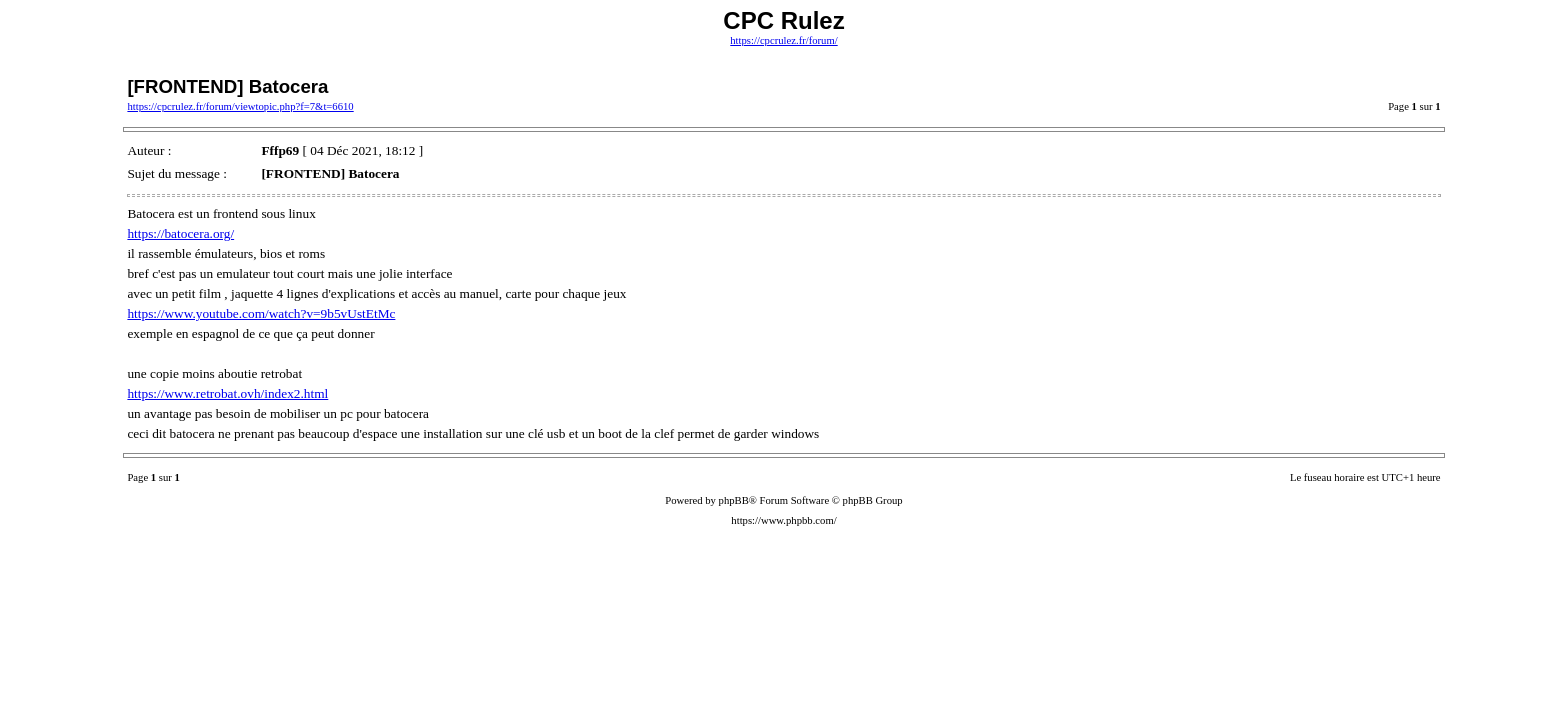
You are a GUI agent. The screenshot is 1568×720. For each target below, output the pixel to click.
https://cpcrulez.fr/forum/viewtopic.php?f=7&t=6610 (240, 106)
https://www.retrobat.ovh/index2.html (227, 393)
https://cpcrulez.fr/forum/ (783, 40)
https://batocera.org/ (180, 233)
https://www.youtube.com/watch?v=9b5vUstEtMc (261, 313)
